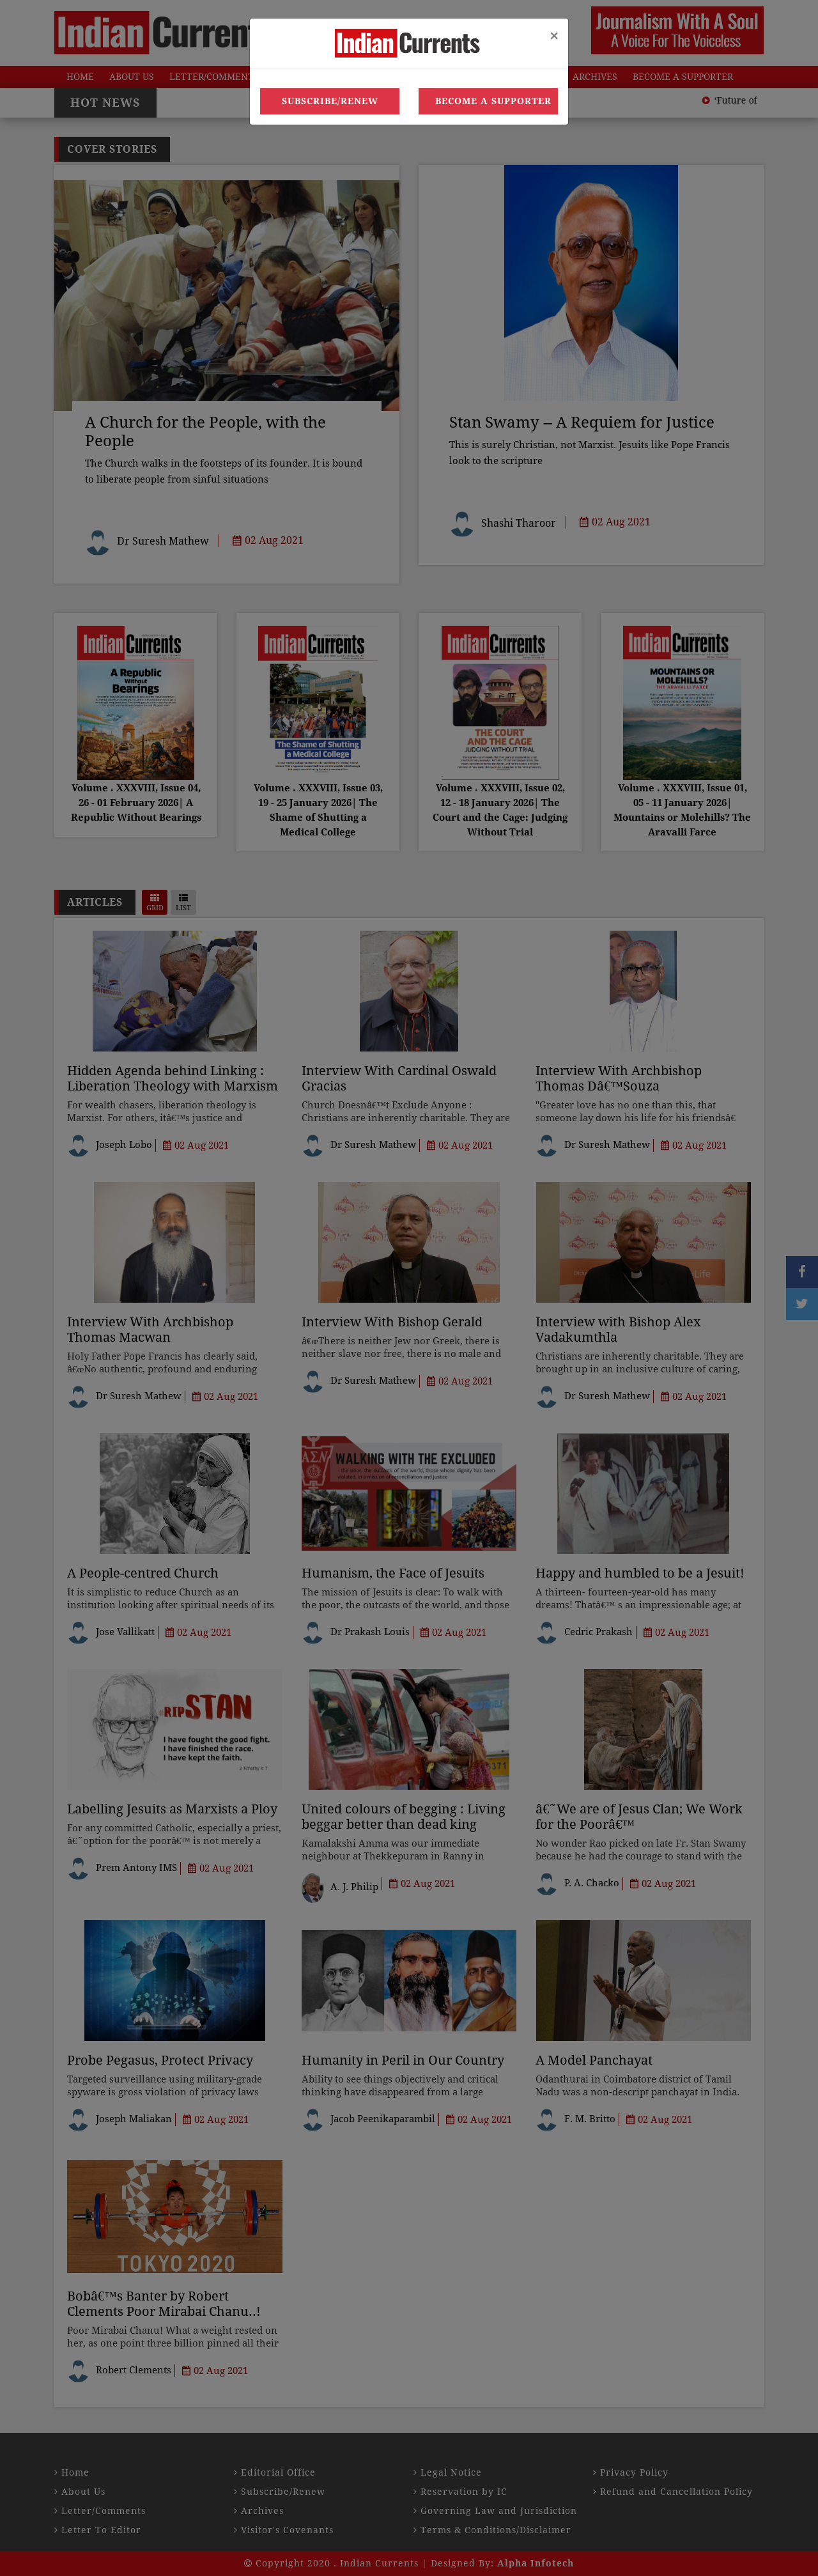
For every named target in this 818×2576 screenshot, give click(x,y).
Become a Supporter (493, 101)
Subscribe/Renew (330, 101)
